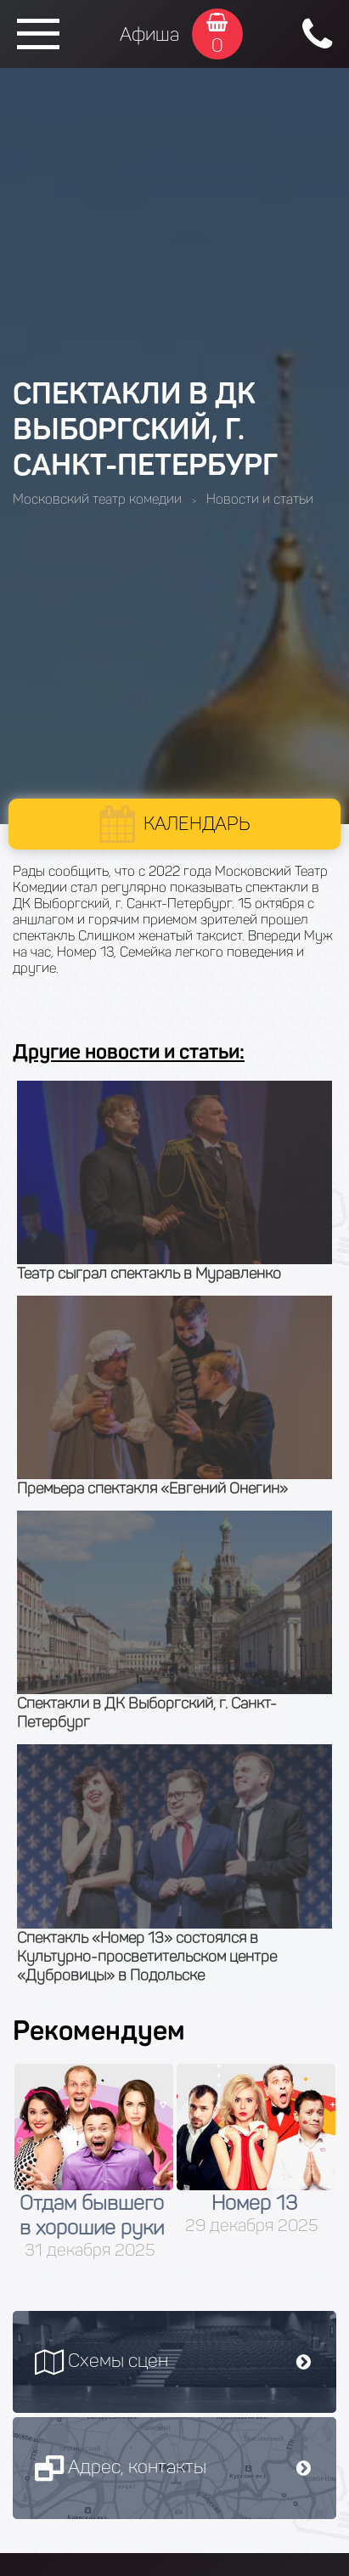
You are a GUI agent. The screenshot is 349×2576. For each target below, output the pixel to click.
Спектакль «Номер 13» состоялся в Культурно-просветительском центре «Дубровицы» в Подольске (147, 1957)
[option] (94, 2162)
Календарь (197, 823)
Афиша (149, 34)
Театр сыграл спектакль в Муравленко (149, 1273)
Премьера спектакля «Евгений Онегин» (152, 1488)
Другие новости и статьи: (129, 1051)
